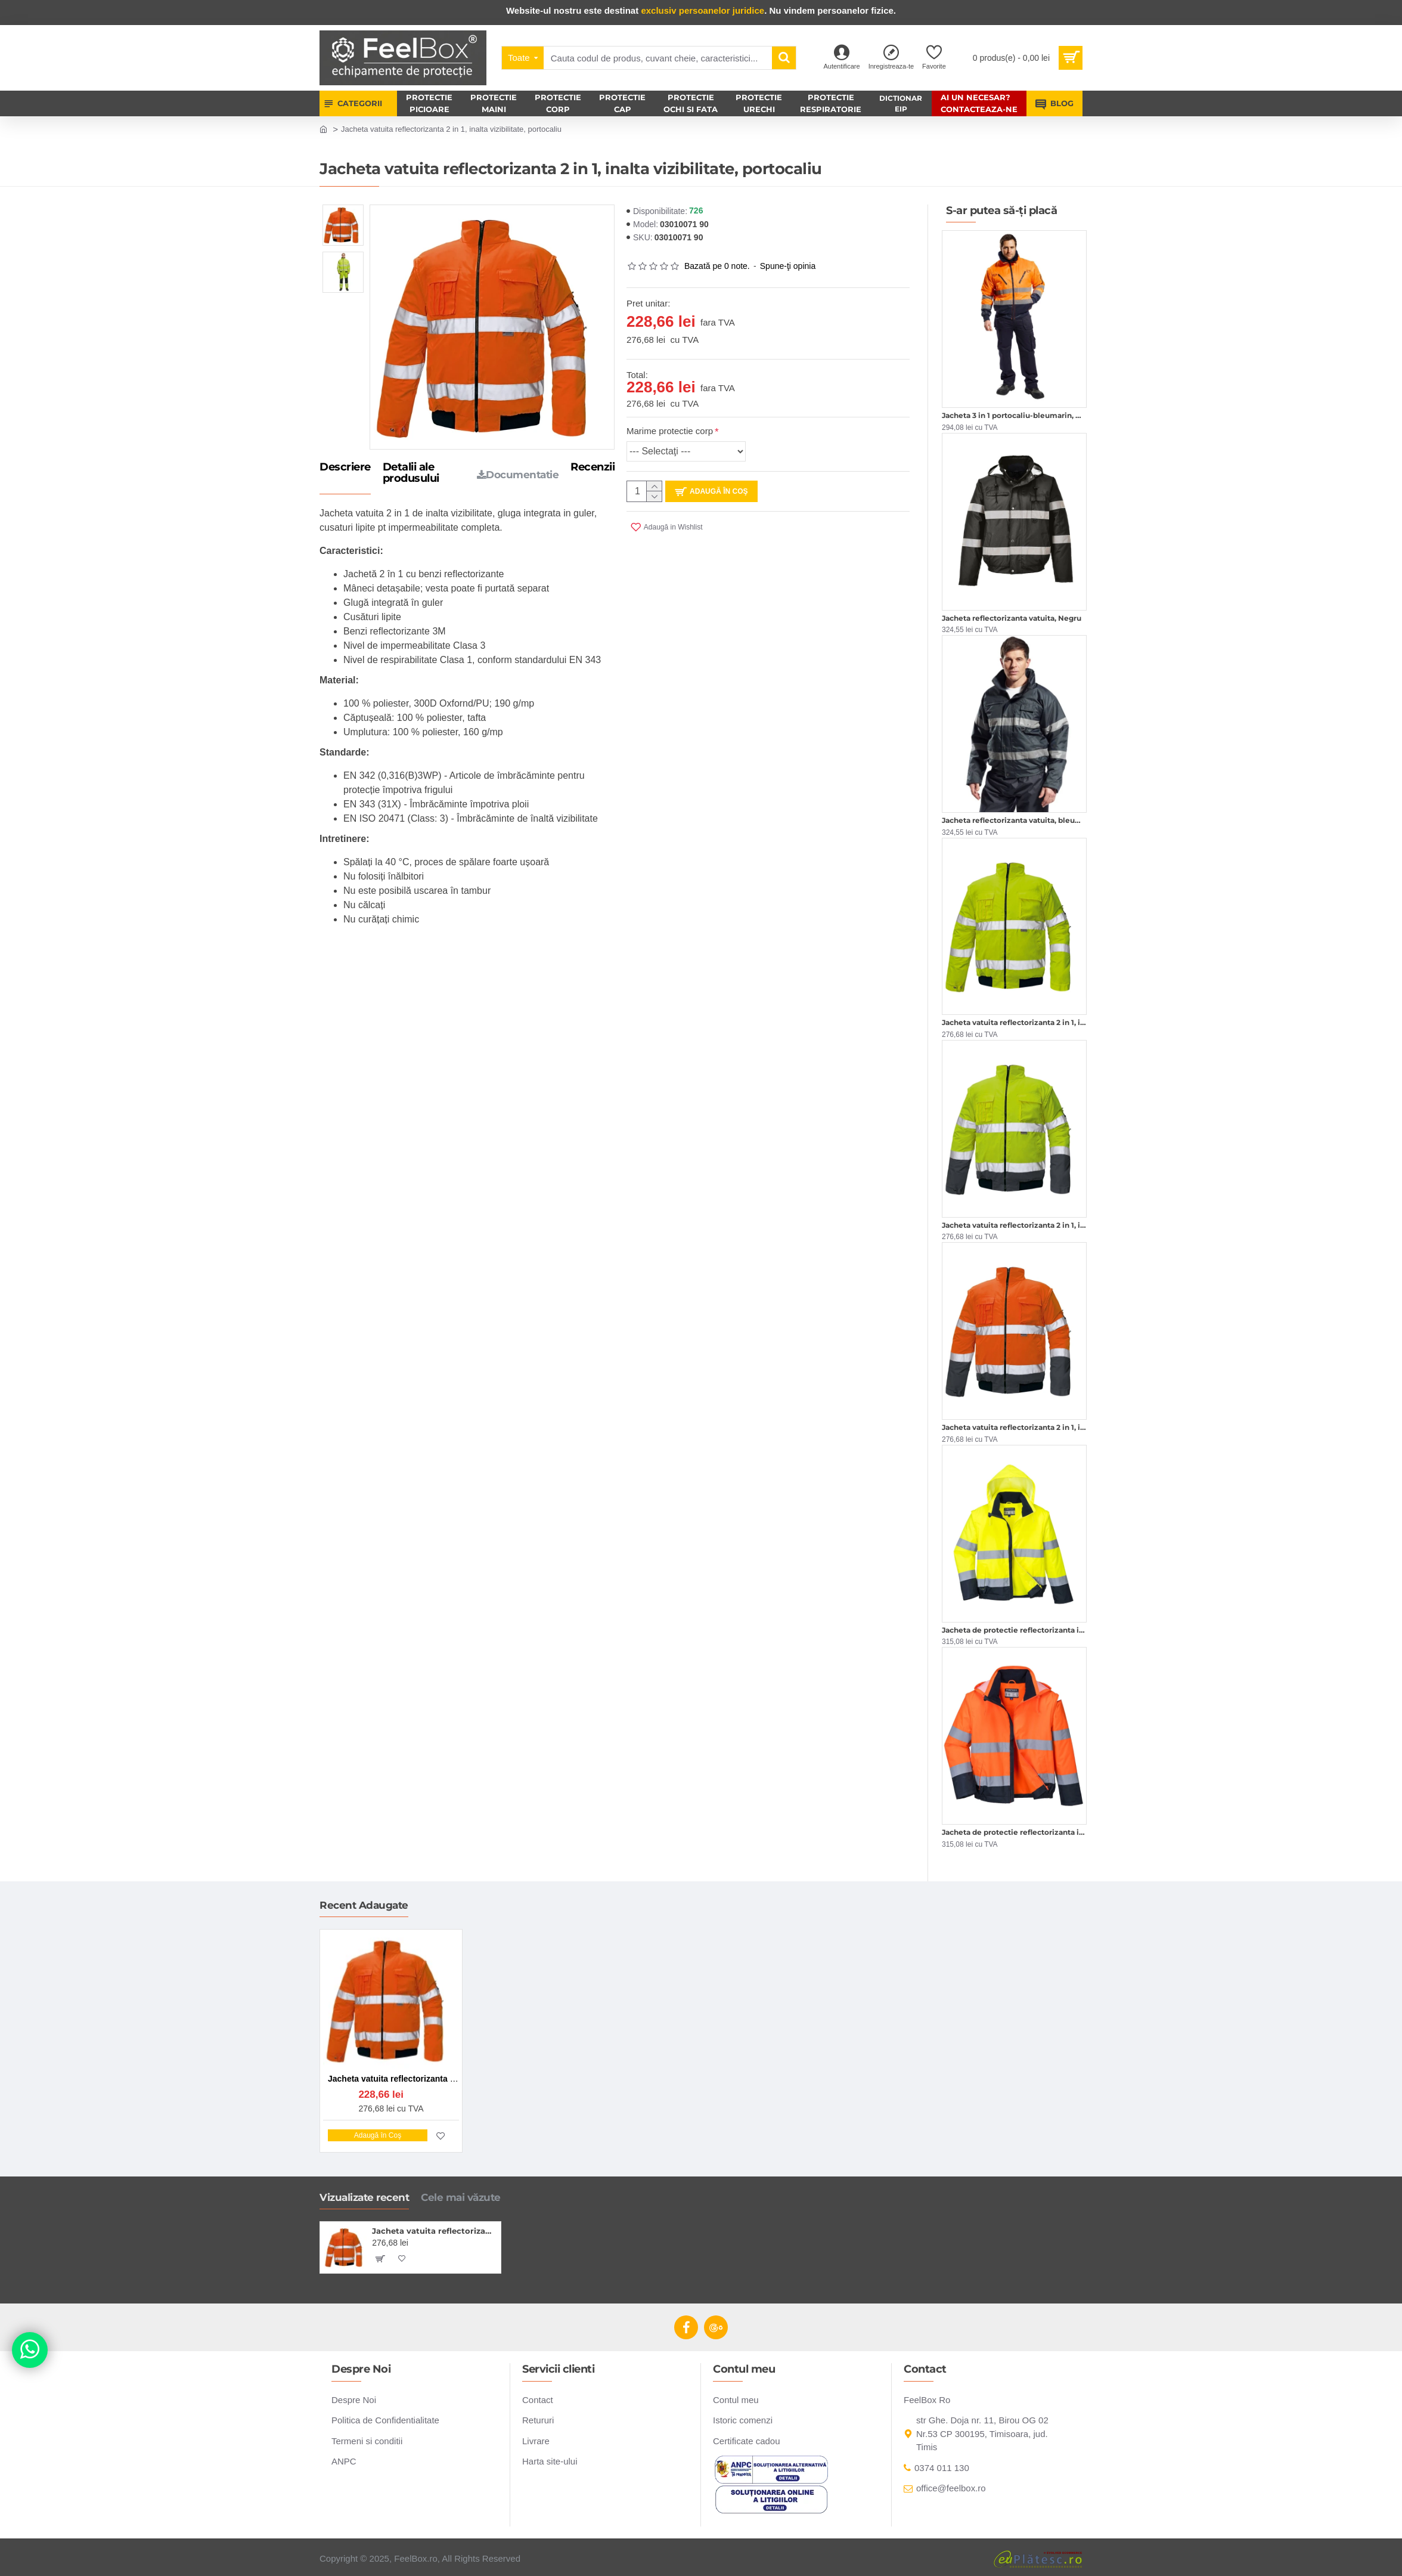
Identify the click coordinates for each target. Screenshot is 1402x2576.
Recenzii (592, 467)
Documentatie (518, 475)
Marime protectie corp (669, 431)
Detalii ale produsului (411, 473)
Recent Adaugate (364, 1905)
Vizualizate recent (364, 2197)
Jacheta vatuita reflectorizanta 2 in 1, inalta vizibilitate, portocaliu (434, 2231)
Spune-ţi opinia (787, 266)
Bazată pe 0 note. (717, 266)
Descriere (345, 467)
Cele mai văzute (461, 2197)
